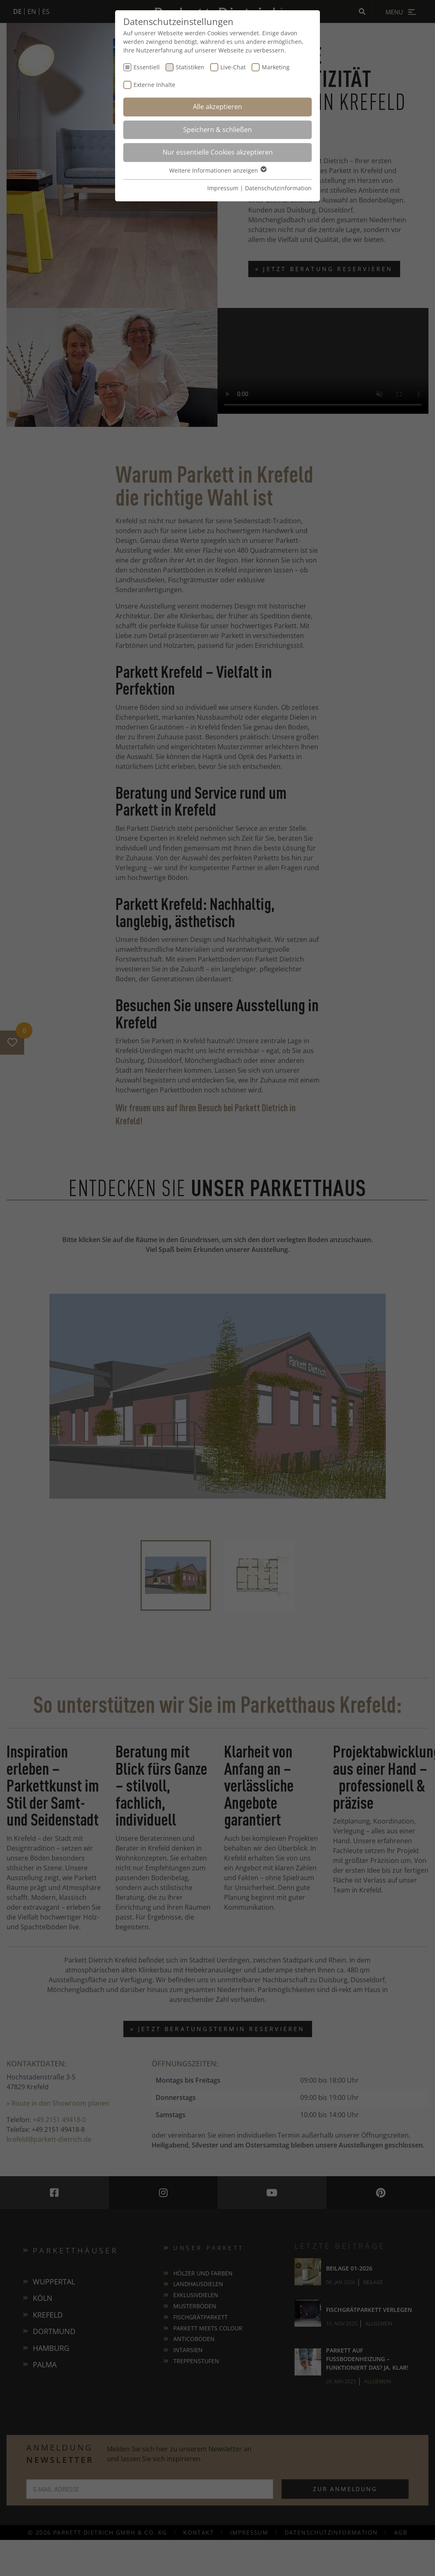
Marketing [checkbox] (276, 67)
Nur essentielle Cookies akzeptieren (218, 152)
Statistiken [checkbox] (190, 67)
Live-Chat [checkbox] (233, 67)
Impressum (222, 188)
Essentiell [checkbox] (147, 67)
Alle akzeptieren (217, 106)
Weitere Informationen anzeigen (217, 170)
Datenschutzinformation (278, 188)
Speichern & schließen (217, 129)
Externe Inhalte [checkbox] (154, 85)
